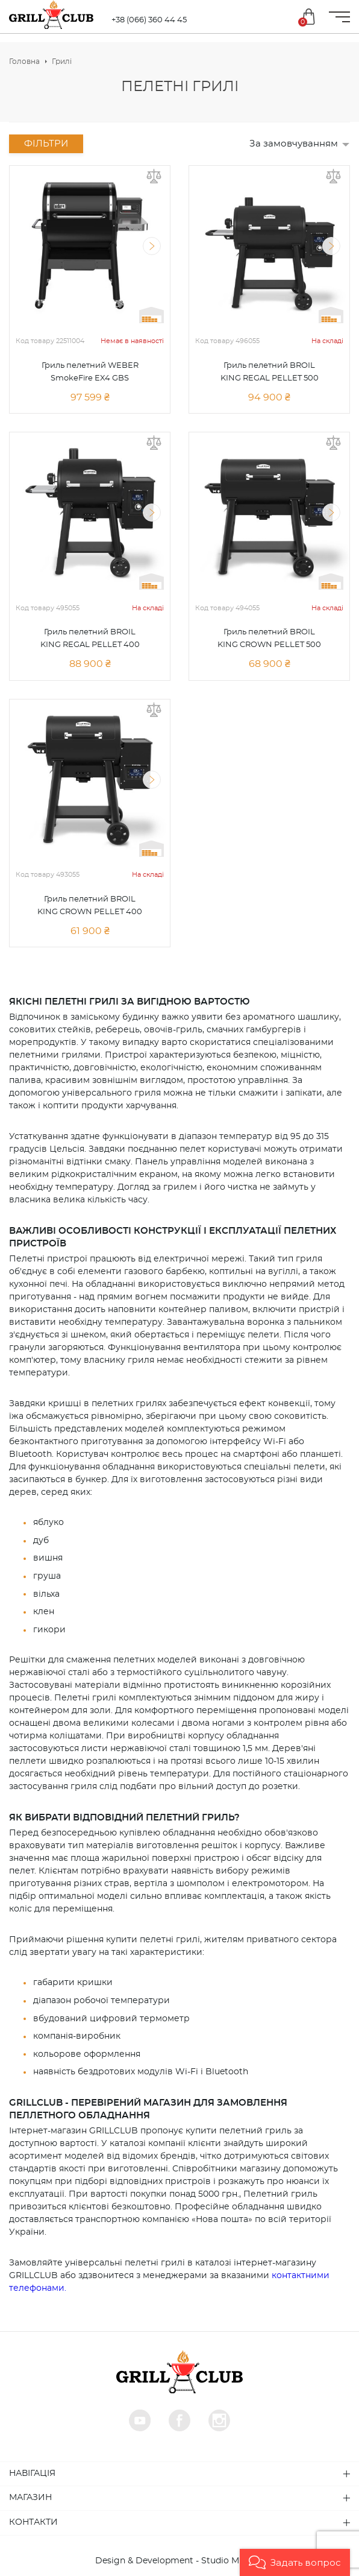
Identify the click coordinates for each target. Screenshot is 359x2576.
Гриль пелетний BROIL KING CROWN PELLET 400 (89, 905)
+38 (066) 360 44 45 (149, 20)
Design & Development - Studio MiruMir (179, 2561)
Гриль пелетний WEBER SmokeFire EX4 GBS (90, 372)
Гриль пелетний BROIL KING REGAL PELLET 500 (269, 372)
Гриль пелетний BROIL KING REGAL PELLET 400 (90, 638)
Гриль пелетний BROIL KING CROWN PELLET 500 (269, 638)
